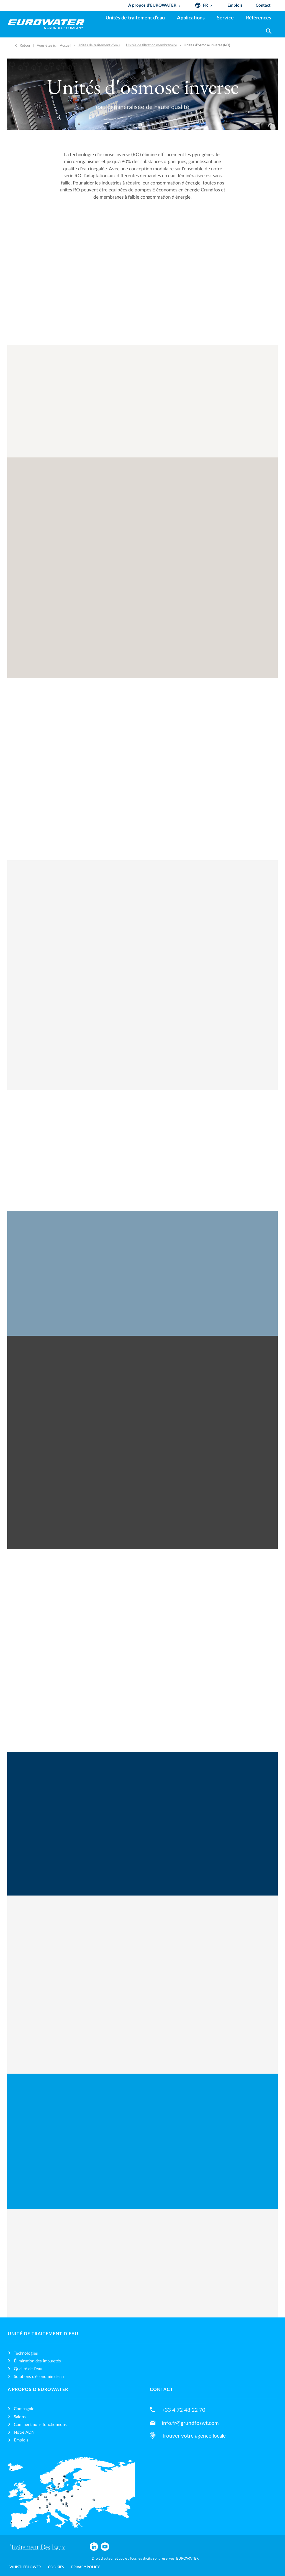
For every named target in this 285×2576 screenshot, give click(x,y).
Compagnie (24, 2409)
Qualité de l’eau (28, 2369)
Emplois (21, 2440)
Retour (25, 45)
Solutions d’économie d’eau (39, 2377)
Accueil (65, 45)
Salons (20, 2417)
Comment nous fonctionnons (40, 2425)
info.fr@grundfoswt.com (190, 2423)
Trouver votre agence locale (194, 2436)
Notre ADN (24, 2432)
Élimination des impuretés (37, 2361)
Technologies (26, 2353)
